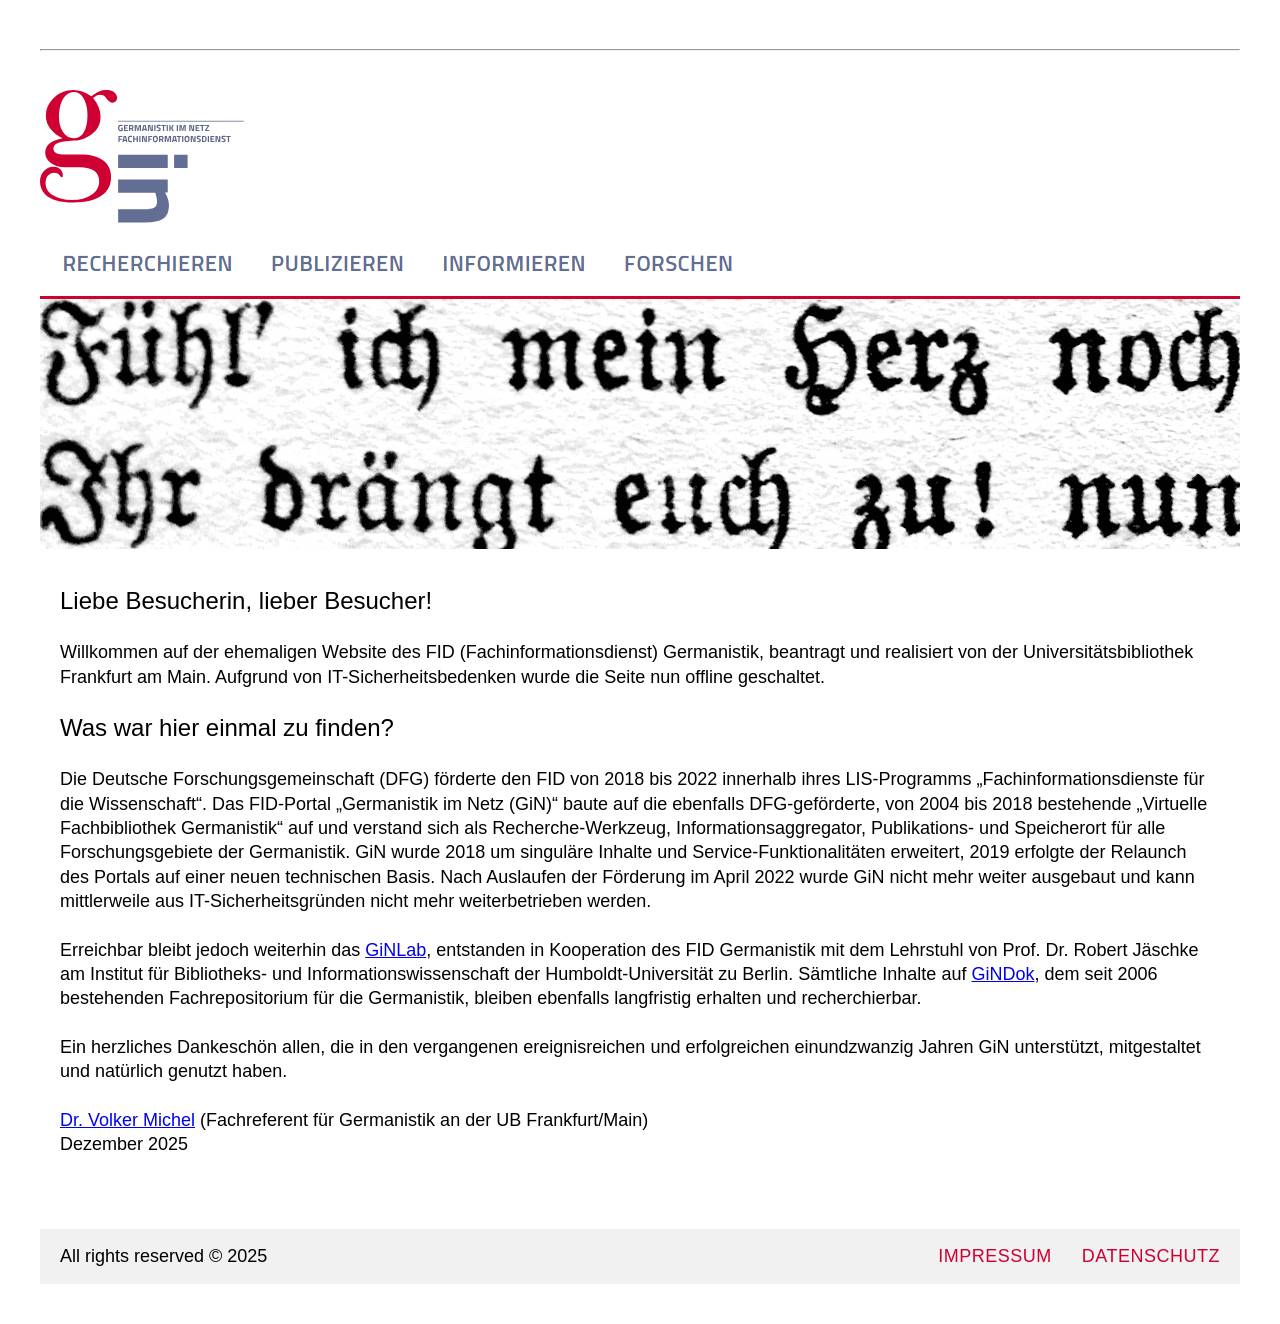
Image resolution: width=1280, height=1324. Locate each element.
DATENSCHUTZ (1151, 1256)
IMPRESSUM (995, 1256)
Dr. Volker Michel (127, 1120)
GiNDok (1002, 974)
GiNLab (395, 950)
